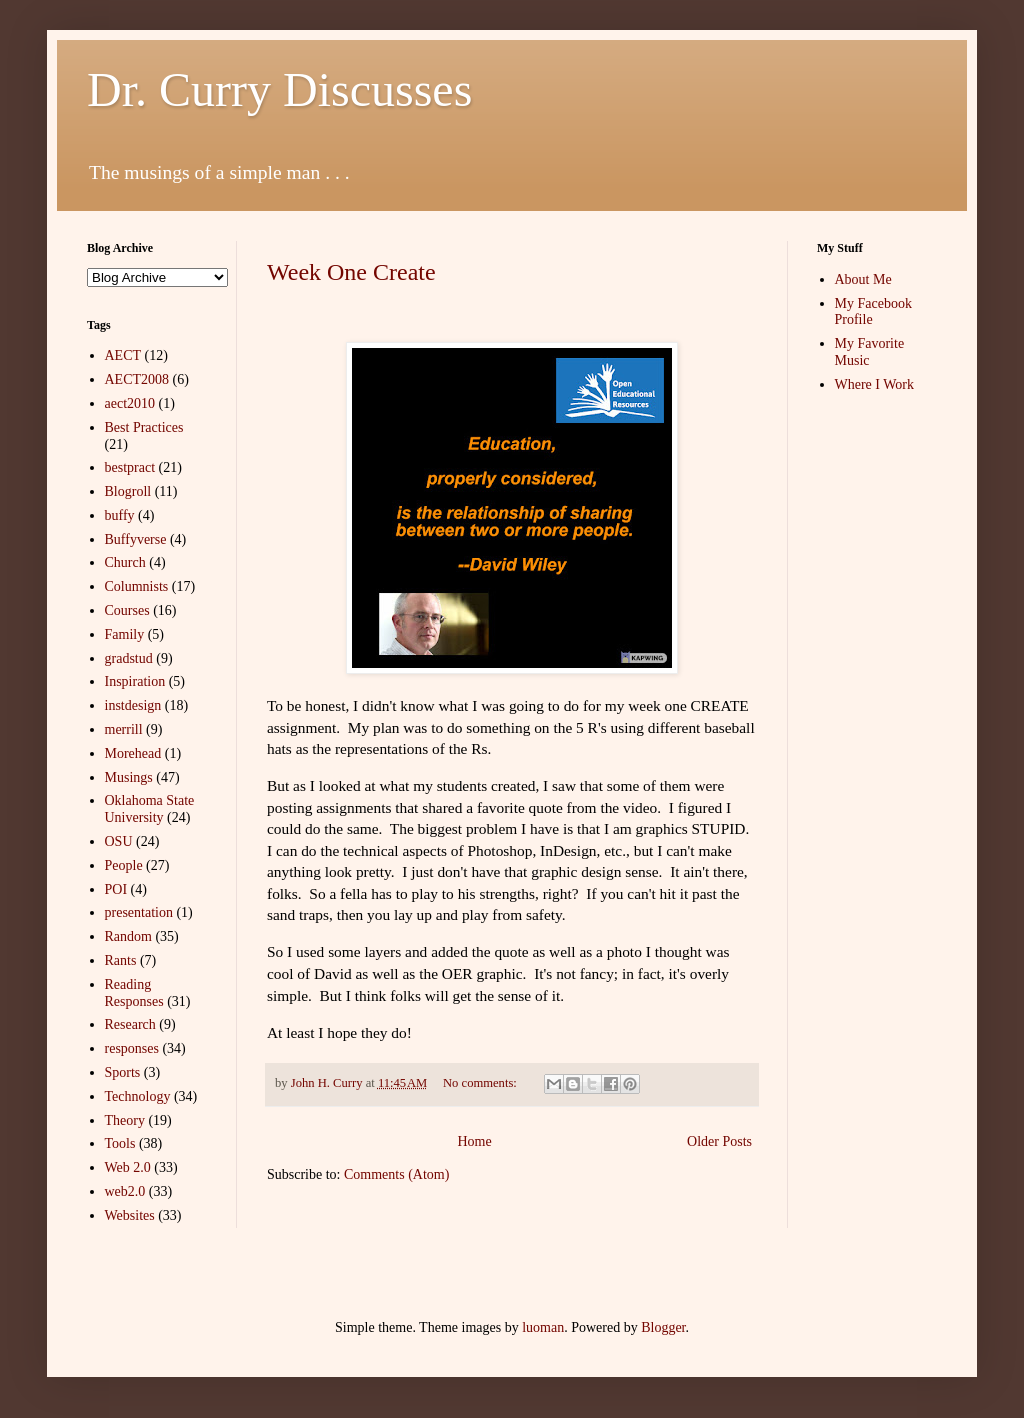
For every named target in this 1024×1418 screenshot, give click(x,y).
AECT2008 (137, 379)
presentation (139, 912)
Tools (120, 1143)
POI (116, 889)
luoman (543, 1327)
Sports (123, 1072)
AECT (123, 355)
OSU (119, 841)
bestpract (130, 467)
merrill (124, 729)
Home (474, 1141)
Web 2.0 (128, 1167)
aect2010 (130, 403)
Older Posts (719, 1141)
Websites (130, 1215)
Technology (138, 1096)
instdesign (133, 705)
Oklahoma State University (150, 809)
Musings (129, 777)
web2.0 (125, 1191)
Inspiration (135, 681)
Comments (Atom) (396, 1174)
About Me (863, 279)
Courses (127, 610)
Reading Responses (134, 993)
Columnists (137, 586)
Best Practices (144, 427)
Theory (125, 1120)
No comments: (481, 1083)
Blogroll (128, 491)
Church (125, 562)
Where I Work (874, 384)
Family (125, 634)
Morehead (133, 753)
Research (130, 1024)
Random (128, 936)
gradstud (129, 658)
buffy (120, 515)
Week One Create (351, 272)
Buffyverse (136, 539)
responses (132, 1048)
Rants (121, 960)
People (124, 865)
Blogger (663, 1327)
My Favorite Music (870, 352)
